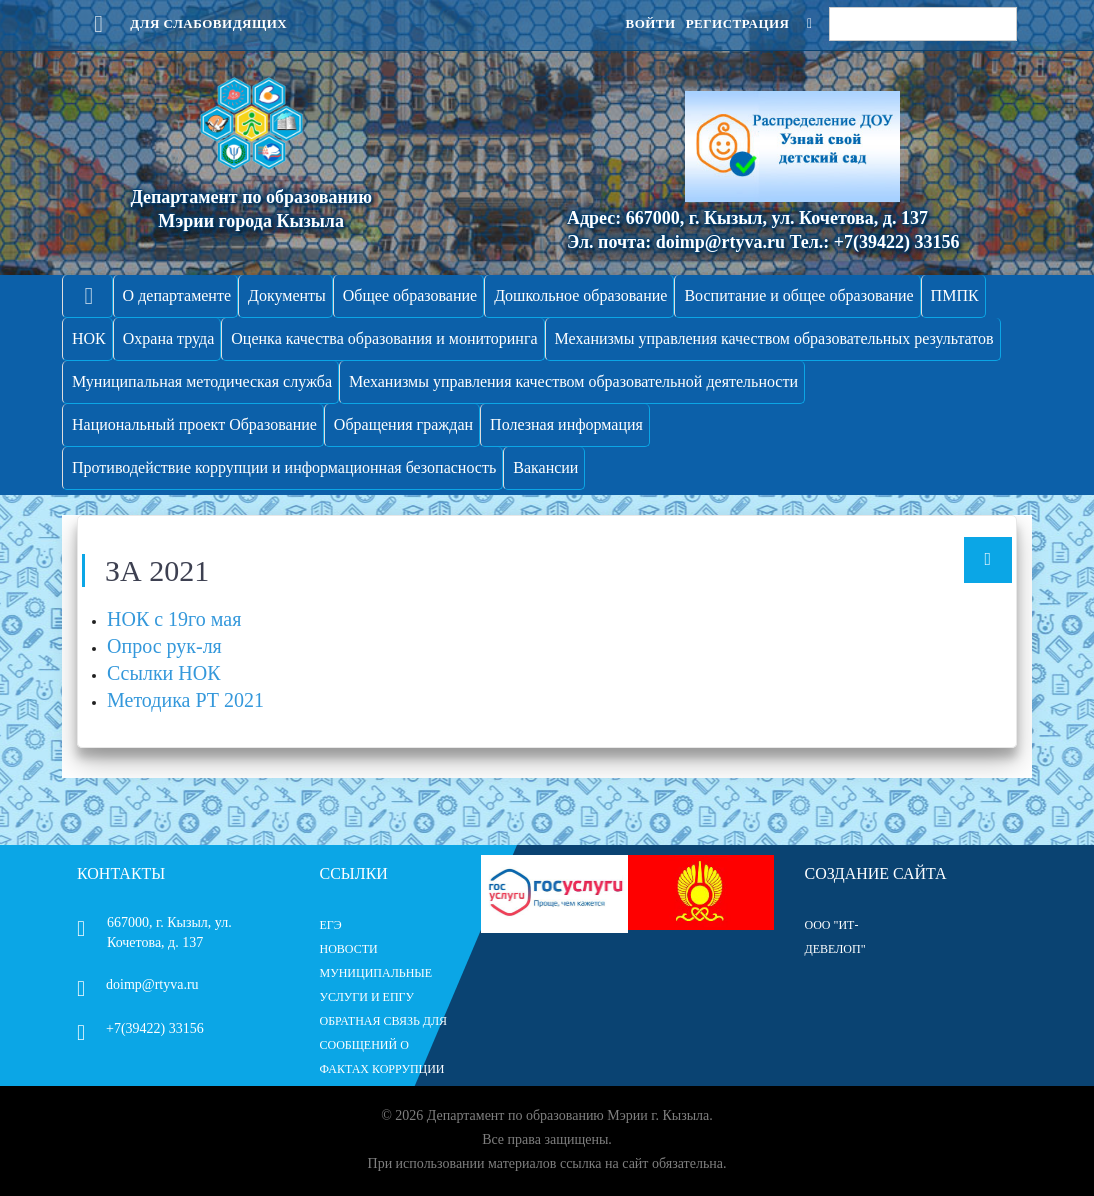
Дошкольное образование (580, 295)
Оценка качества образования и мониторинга (384, 338)
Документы (287, 295)
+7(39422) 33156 (140, 1028)
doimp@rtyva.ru (138, 984)
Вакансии (545, 467)
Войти (650, 23)
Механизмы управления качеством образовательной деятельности (573, 381)
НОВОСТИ (349, 949)
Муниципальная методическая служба (202, 381)
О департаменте (177, 295)
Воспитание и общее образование (798, 295)
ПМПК (955, 295)
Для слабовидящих (182, 23)
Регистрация (738, 23)
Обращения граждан (403, 424)
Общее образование (410, 295)
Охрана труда (169, 338)
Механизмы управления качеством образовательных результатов (774, 338)
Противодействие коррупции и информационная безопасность (284, 467)
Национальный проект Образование (194, 424)
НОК (89, 338)
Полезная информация (566, 424)
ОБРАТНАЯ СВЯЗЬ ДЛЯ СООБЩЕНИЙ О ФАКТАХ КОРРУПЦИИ (384, 1045)
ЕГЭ (331, 925)
